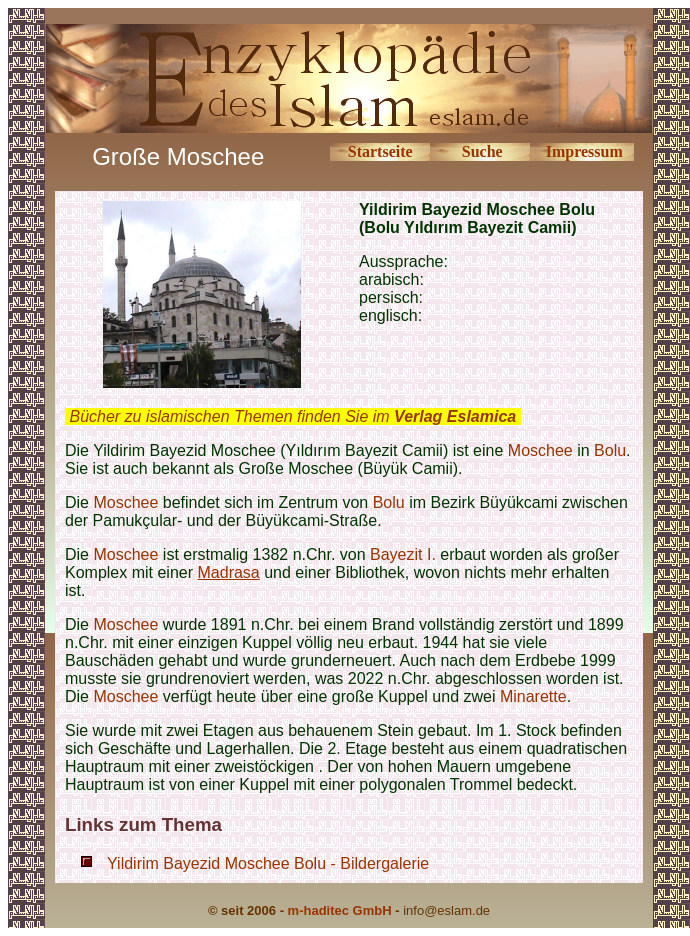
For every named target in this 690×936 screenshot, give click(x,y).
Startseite (380, 151)
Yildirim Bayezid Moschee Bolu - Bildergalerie (268, 863)
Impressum (584, 151)
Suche (482, 151)
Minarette (533, 696)
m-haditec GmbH (340, 910)
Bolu (610, 450)
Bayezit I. (403, 554)
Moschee (540, 450)
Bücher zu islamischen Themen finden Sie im (292, 416)
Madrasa (229, 572)
